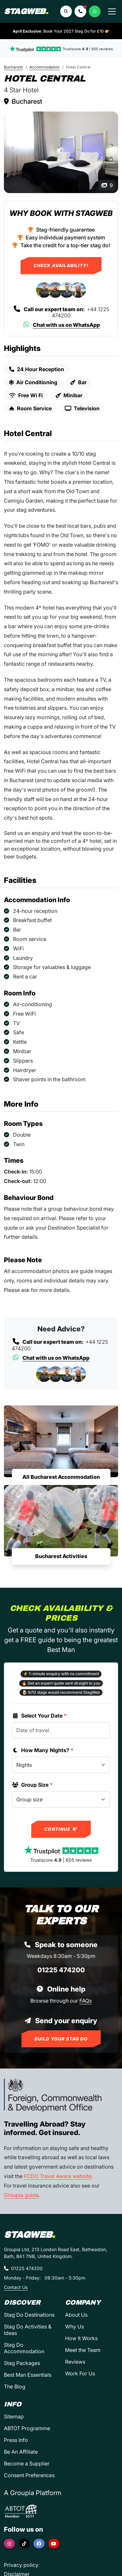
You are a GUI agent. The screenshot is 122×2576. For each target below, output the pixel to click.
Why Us (74, 2326)
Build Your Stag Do (61, 2038)
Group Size (32, 1784)
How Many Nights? (43, 1750)
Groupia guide (21, 2195)
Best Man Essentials (27, 2374)
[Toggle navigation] (112, 11)
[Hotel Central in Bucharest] (61, 152)
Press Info (16, 2440)
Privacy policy (21, 2565)
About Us (76, 2314)
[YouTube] (54, 2543)
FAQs (85, 2000)
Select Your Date (39, 1715)
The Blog (14, 2386)
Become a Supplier (26, 2463)
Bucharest (13, 67)
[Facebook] (39, 2543)
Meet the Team (83, 2350)
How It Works (81, 2338)
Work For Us (80, 2373)
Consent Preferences (29, 2475)
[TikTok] (24, 2543)
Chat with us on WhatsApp (61, 325)
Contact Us (16, 2287)
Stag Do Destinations (29, 2314)
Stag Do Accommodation (24, 2348)
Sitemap (14, 2416)
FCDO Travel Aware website (57, 2176)
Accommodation (44, 67)
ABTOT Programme (27, 2428)
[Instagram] (9, 2543)
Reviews (75, 2361)
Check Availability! (61, 265)
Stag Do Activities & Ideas (27, 2329)
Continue (61, 1829)
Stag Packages (22, 2363)
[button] (80, 11)
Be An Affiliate (21, 2451)
